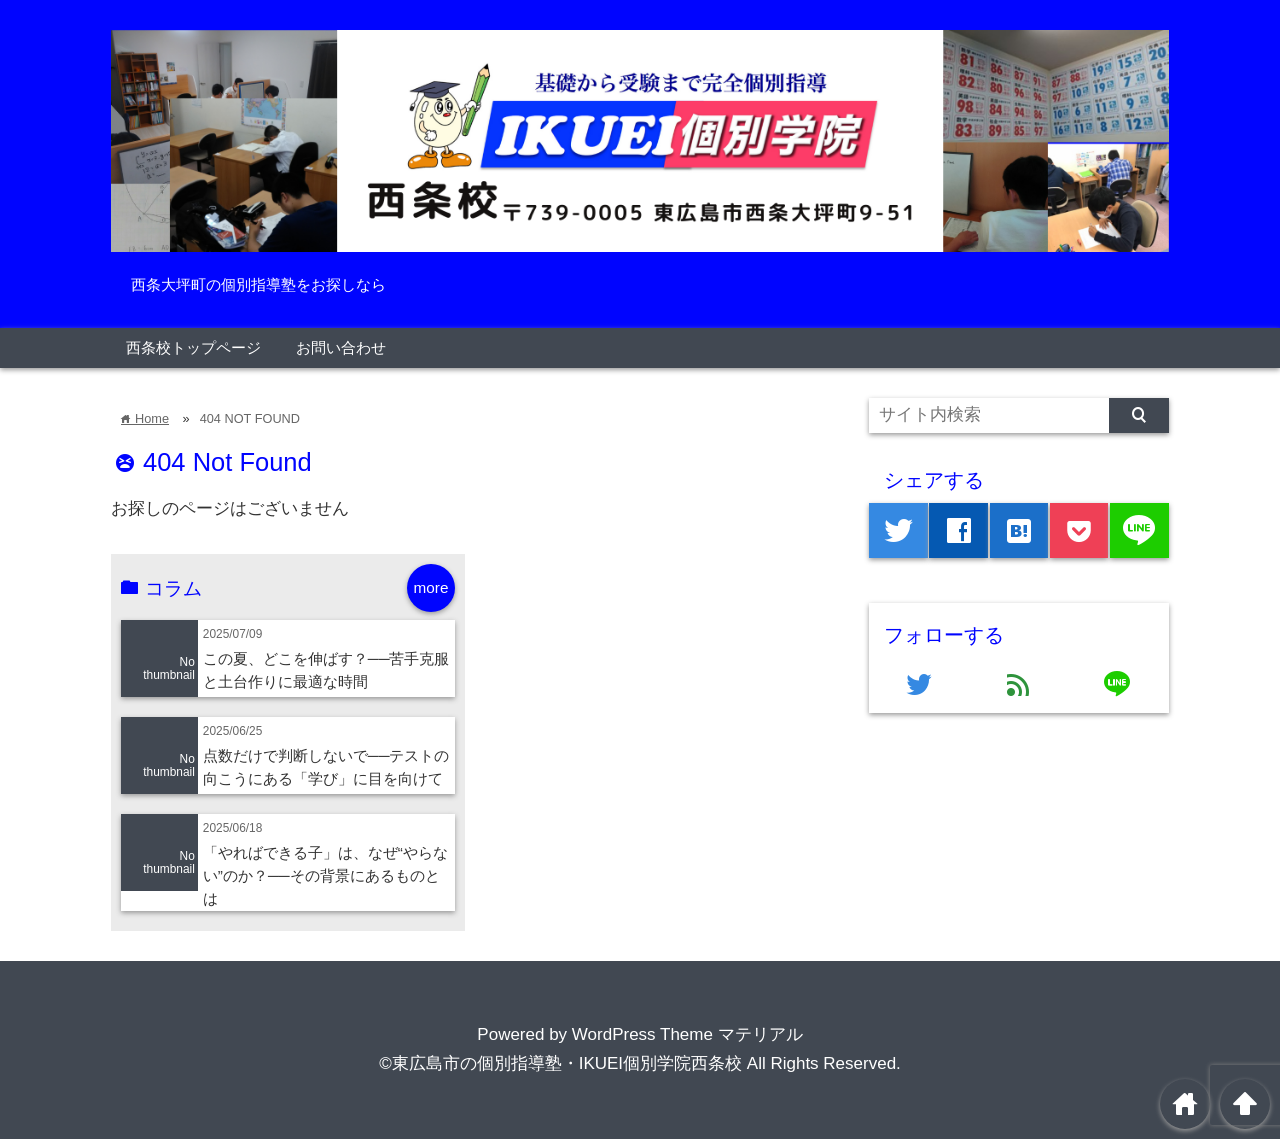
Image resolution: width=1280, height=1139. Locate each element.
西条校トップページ (193, 347)
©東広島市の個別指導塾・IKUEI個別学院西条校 (560, 1063)
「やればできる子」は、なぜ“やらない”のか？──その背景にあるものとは (325, 875)
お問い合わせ (341, 347)
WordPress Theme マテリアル (687, 1034)
